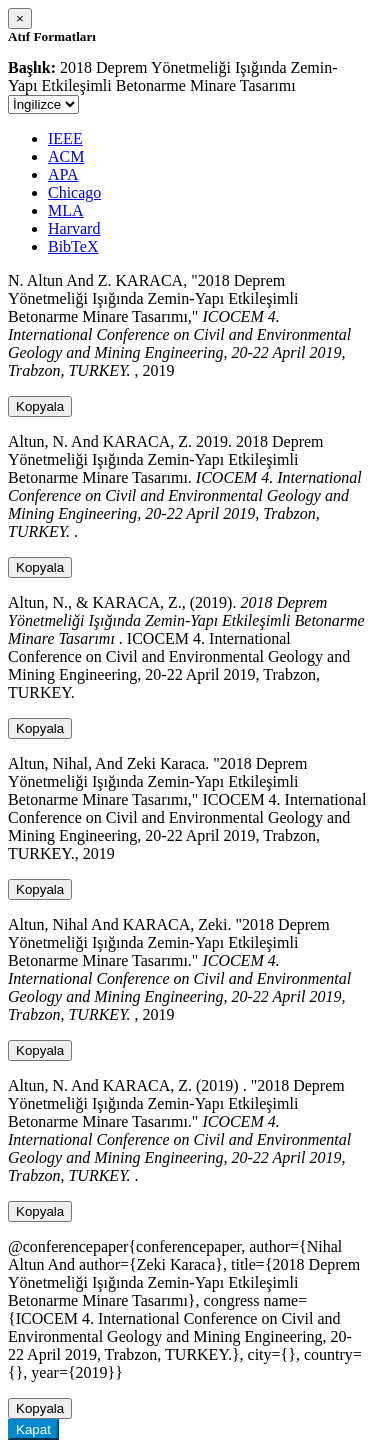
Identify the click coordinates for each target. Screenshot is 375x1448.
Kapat (33, 1429)
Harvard (74, 228)
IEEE (65, 138)
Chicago (74, 192)
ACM (66, 156)
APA (63, 174)
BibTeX (73, 246)
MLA (66, 210)
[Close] (20, 18)
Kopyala (40, 406)
